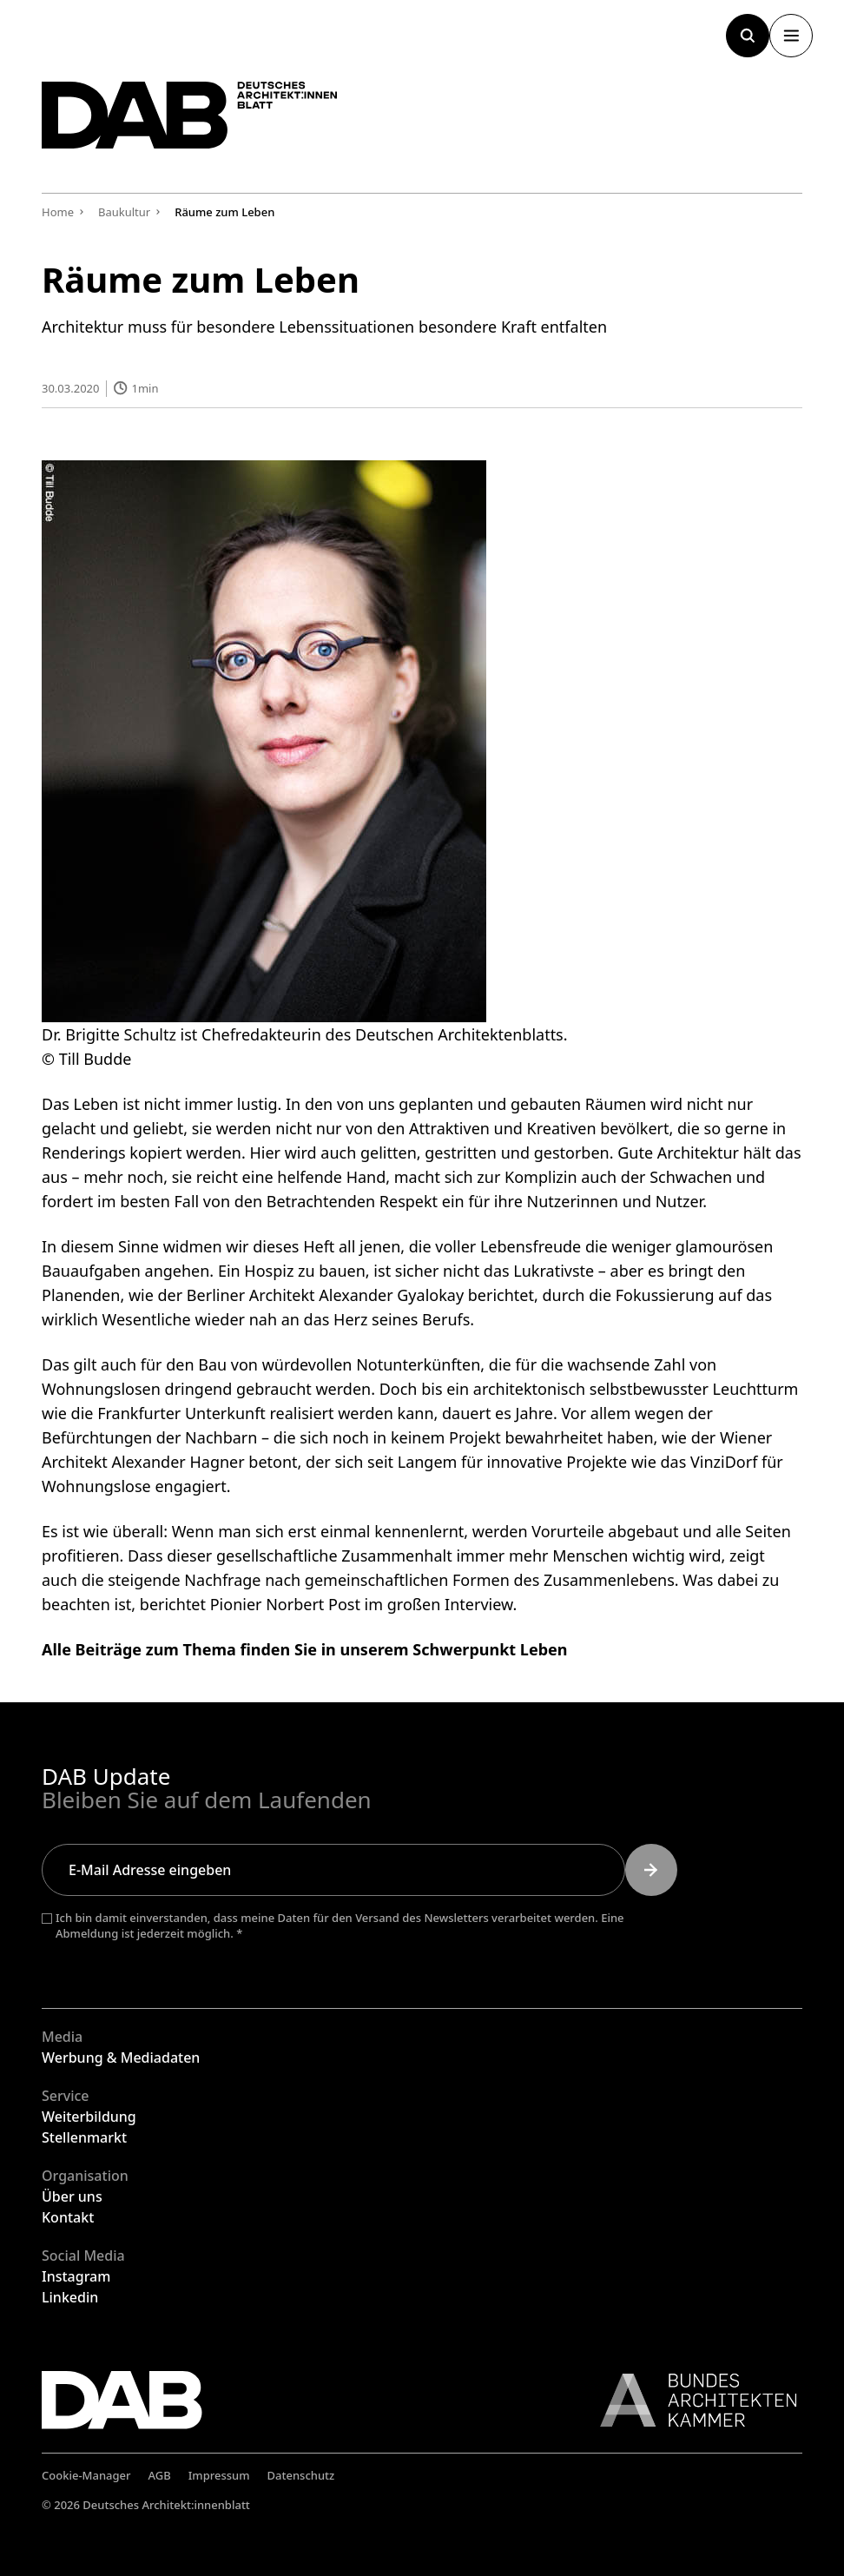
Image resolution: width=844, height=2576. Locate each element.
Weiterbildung (89, 2116)
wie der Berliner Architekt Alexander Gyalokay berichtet (331, 1294)
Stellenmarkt (84, 2137)
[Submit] (651, 1870)
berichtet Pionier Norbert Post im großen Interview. (328, 1603)
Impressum (219, 2475)
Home (58, 212)
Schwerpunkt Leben (489, 1648)
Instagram (76, 2276)
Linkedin (70, 2297)
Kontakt (68, 2217)
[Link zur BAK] (689, 2400)
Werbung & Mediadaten (121, 2057)
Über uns (72, 2196)
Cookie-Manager (86, 2475)
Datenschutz (301, 2475)
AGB (159, 2475)
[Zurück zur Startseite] (207, 122)
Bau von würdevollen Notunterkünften (339, 1363)
